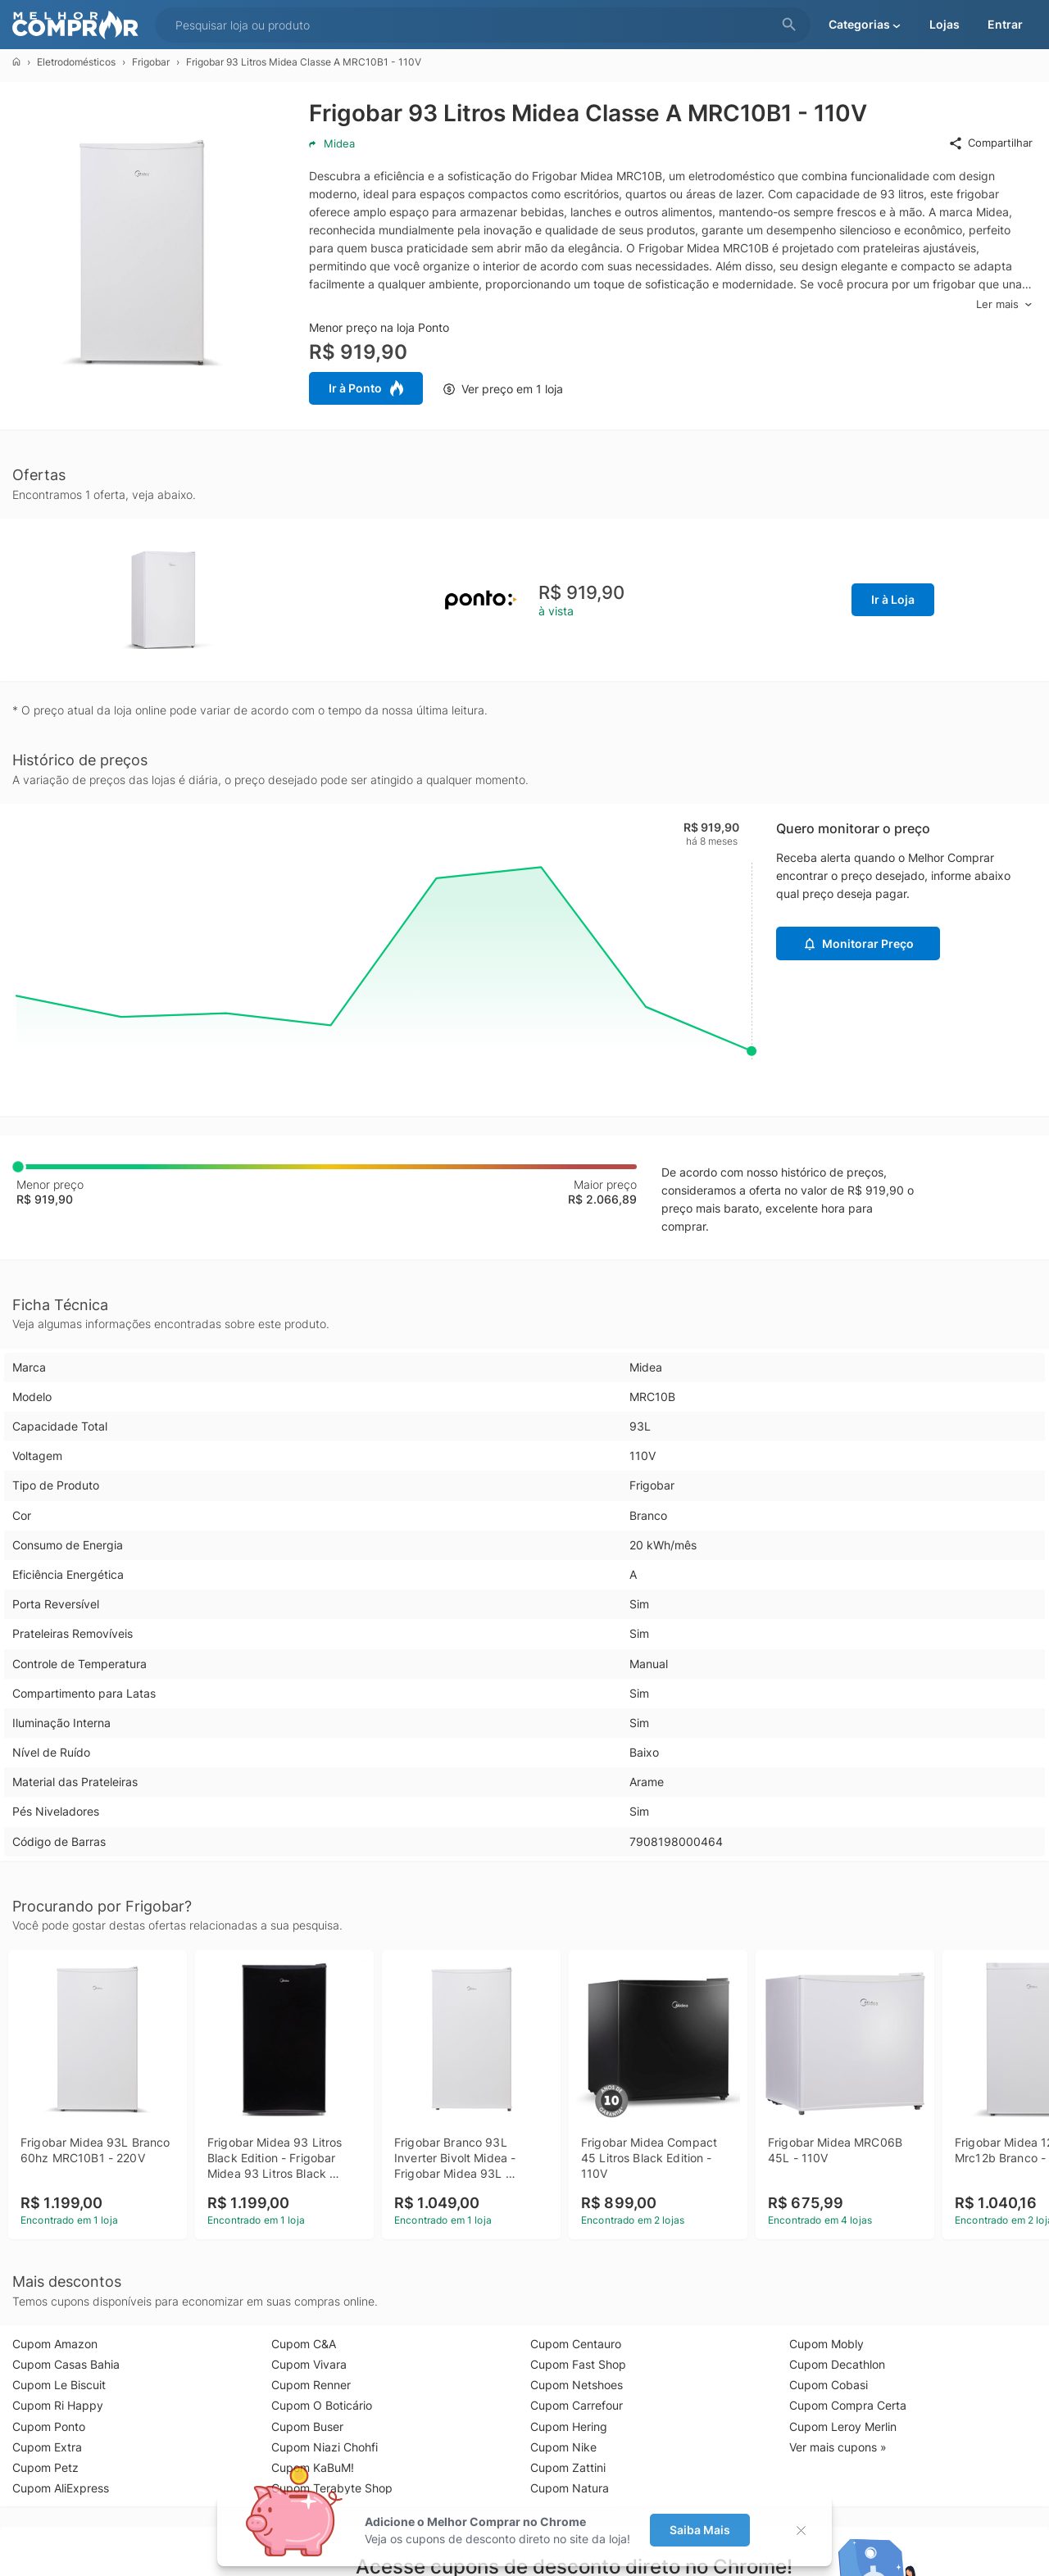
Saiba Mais (700, 2530)
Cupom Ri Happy (57, 2405)
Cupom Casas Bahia (66, 2364)
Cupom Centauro (575, 2344)
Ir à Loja (893, 599)
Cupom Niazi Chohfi (324, 2447)
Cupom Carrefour (576, 2405)
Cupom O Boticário (321, 2405)
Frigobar (151, 62)
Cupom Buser (307, 2426)
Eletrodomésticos (76, 62)
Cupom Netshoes (576, 2385)
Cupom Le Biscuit (59, 2385)
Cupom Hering (568, 2426)
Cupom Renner (311, 2385)
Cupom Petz (45, 2467)
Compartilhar (990, 143)
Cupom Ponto (48, 2426)
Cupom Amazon (55, 2344)
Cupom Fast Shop (578, 2364)
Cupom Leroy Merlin (843, 2426)
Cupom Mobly (826, 2344)
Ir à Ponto (366, 388)
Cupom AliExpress (60, 2488)
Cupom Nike (563, 2447)
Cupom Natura (569, 2488)
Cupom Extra (47, 2447)
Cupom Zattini (568, 2467)
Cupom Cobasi (828, 2385)
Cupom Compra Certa (847, 2405)
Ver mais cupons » (838, 2447)
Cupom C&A (303, 2344)
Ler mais (1004, 304)
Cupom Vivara (309, 2364)
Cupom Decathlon (837, 2364)
